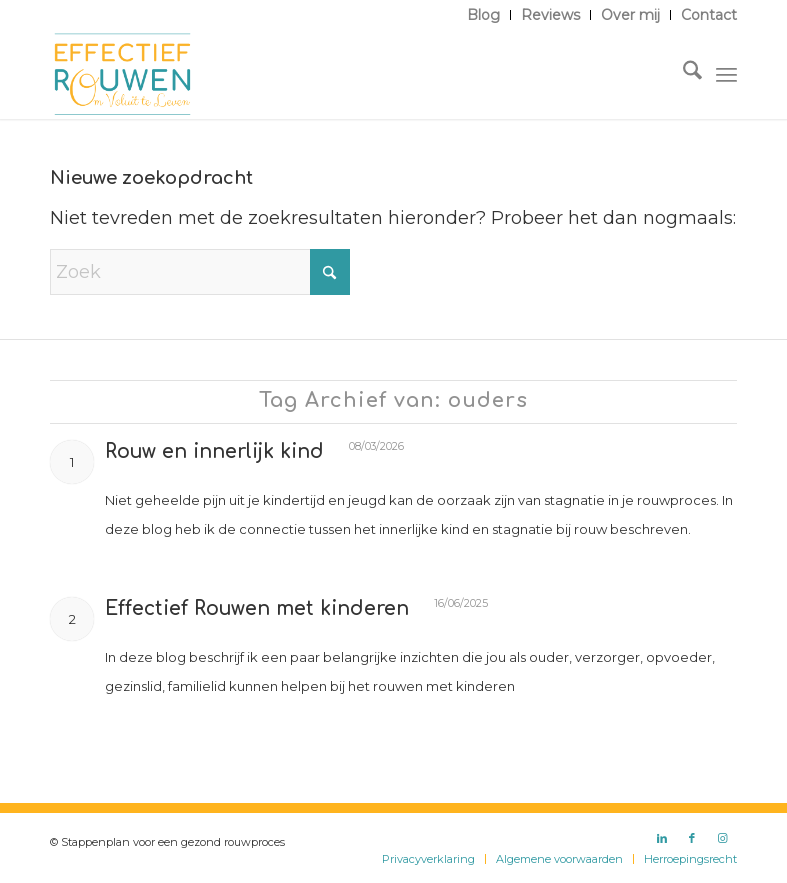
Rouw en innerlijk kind (214, 451)
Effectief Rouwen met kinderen (257, 608)
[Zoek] (682, 74)
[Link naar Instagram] (722, 838)
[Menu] (726, 74)
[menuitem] (484, 15)
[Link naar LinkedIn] (662, 838)
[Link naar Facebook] (692, 838)
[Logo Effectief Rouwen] (122, 74)
